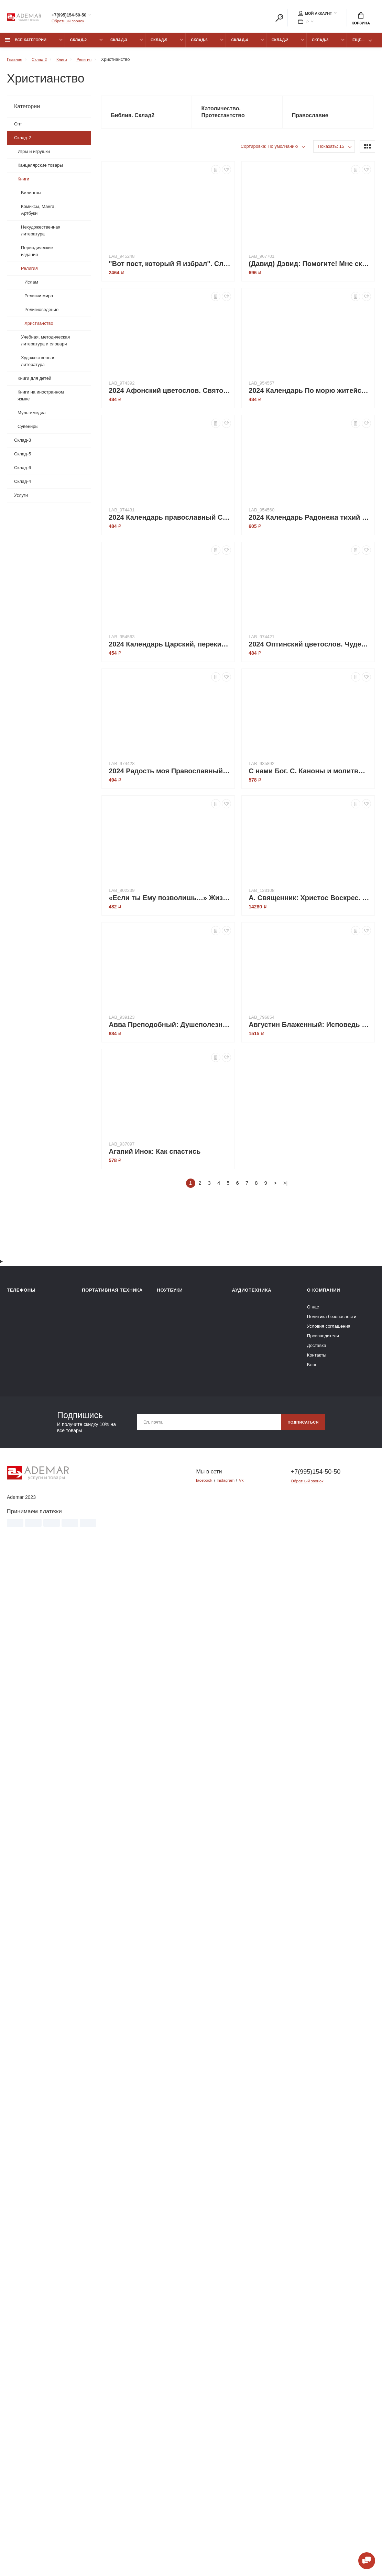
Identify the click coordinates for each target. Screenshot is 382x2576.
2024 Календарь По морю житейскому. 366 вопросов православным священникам (310, 396)
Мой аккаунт (315, 14)
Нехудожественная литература (41, 234)
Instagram (229, 1486)
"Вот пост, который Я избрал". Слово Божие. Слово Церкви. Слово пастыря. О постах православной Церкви (170, 269)
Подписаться (300, 1427)
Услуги (21, 498)
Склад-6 (199, 44)
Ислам (31, 285)
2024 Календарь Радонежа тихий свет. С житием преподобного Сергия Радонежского (310, 523)
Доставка (316, 1350)
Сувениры (28, 430)
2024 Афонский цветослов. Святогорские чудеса (170, 396)
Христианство (38, 327)
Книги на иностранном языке (41, 399)
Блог (312, 1370)
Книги (23, 182)
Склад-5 (159, 44)
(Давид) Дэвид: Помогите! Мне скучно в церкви (310, 269)
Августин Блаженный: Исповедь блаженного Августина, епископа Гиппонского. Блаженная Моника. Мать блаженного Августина (310, 1030)
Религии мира (38, 299)
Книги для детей (34, 382)
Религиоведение (41, 313)
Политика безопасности (331, 1322)
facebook (205, 1486)
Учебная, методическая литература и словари (45, 344)
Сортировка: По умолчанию (269, 152)
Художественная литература (38, 365)
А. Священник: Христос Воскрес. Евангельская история (310, 903)
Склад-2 (78, 44)
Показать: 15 (331, 152)
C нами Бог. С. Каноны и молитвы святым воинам (310, 777)
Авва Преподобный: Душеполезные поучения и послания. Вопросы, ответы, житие (170, 1030)
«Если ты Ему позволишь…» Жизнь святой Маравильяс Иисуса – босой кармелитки (170, 903)
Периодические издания (37, 255)
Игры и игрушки (34, 155)
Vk (246, 1486)
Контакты (316, 1360)
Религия (29, 272)
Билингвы (31, 196)
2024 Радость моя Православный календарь (170, 777)
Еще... (358, 44)
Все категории (25, 44)
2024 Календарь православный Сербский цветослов (170, 523)
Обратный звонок (70, 22)
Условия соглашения (328, 1331)
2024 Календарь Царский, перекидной (170, 650)
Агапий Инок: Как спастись (154, 1157)
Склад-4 (239, 44)
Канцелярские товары (40, 169)
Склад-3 (118, 44)
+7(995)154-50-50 (76, 16)
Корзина (361, 19)
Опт (18, 127)
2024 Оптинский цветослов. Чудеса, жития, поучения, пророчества (310, 650)
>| (285, 1189)
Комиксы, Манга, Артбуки (38, 214)
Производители (323, 1341)
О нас (313, 1312)
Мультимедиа (32, 416)
